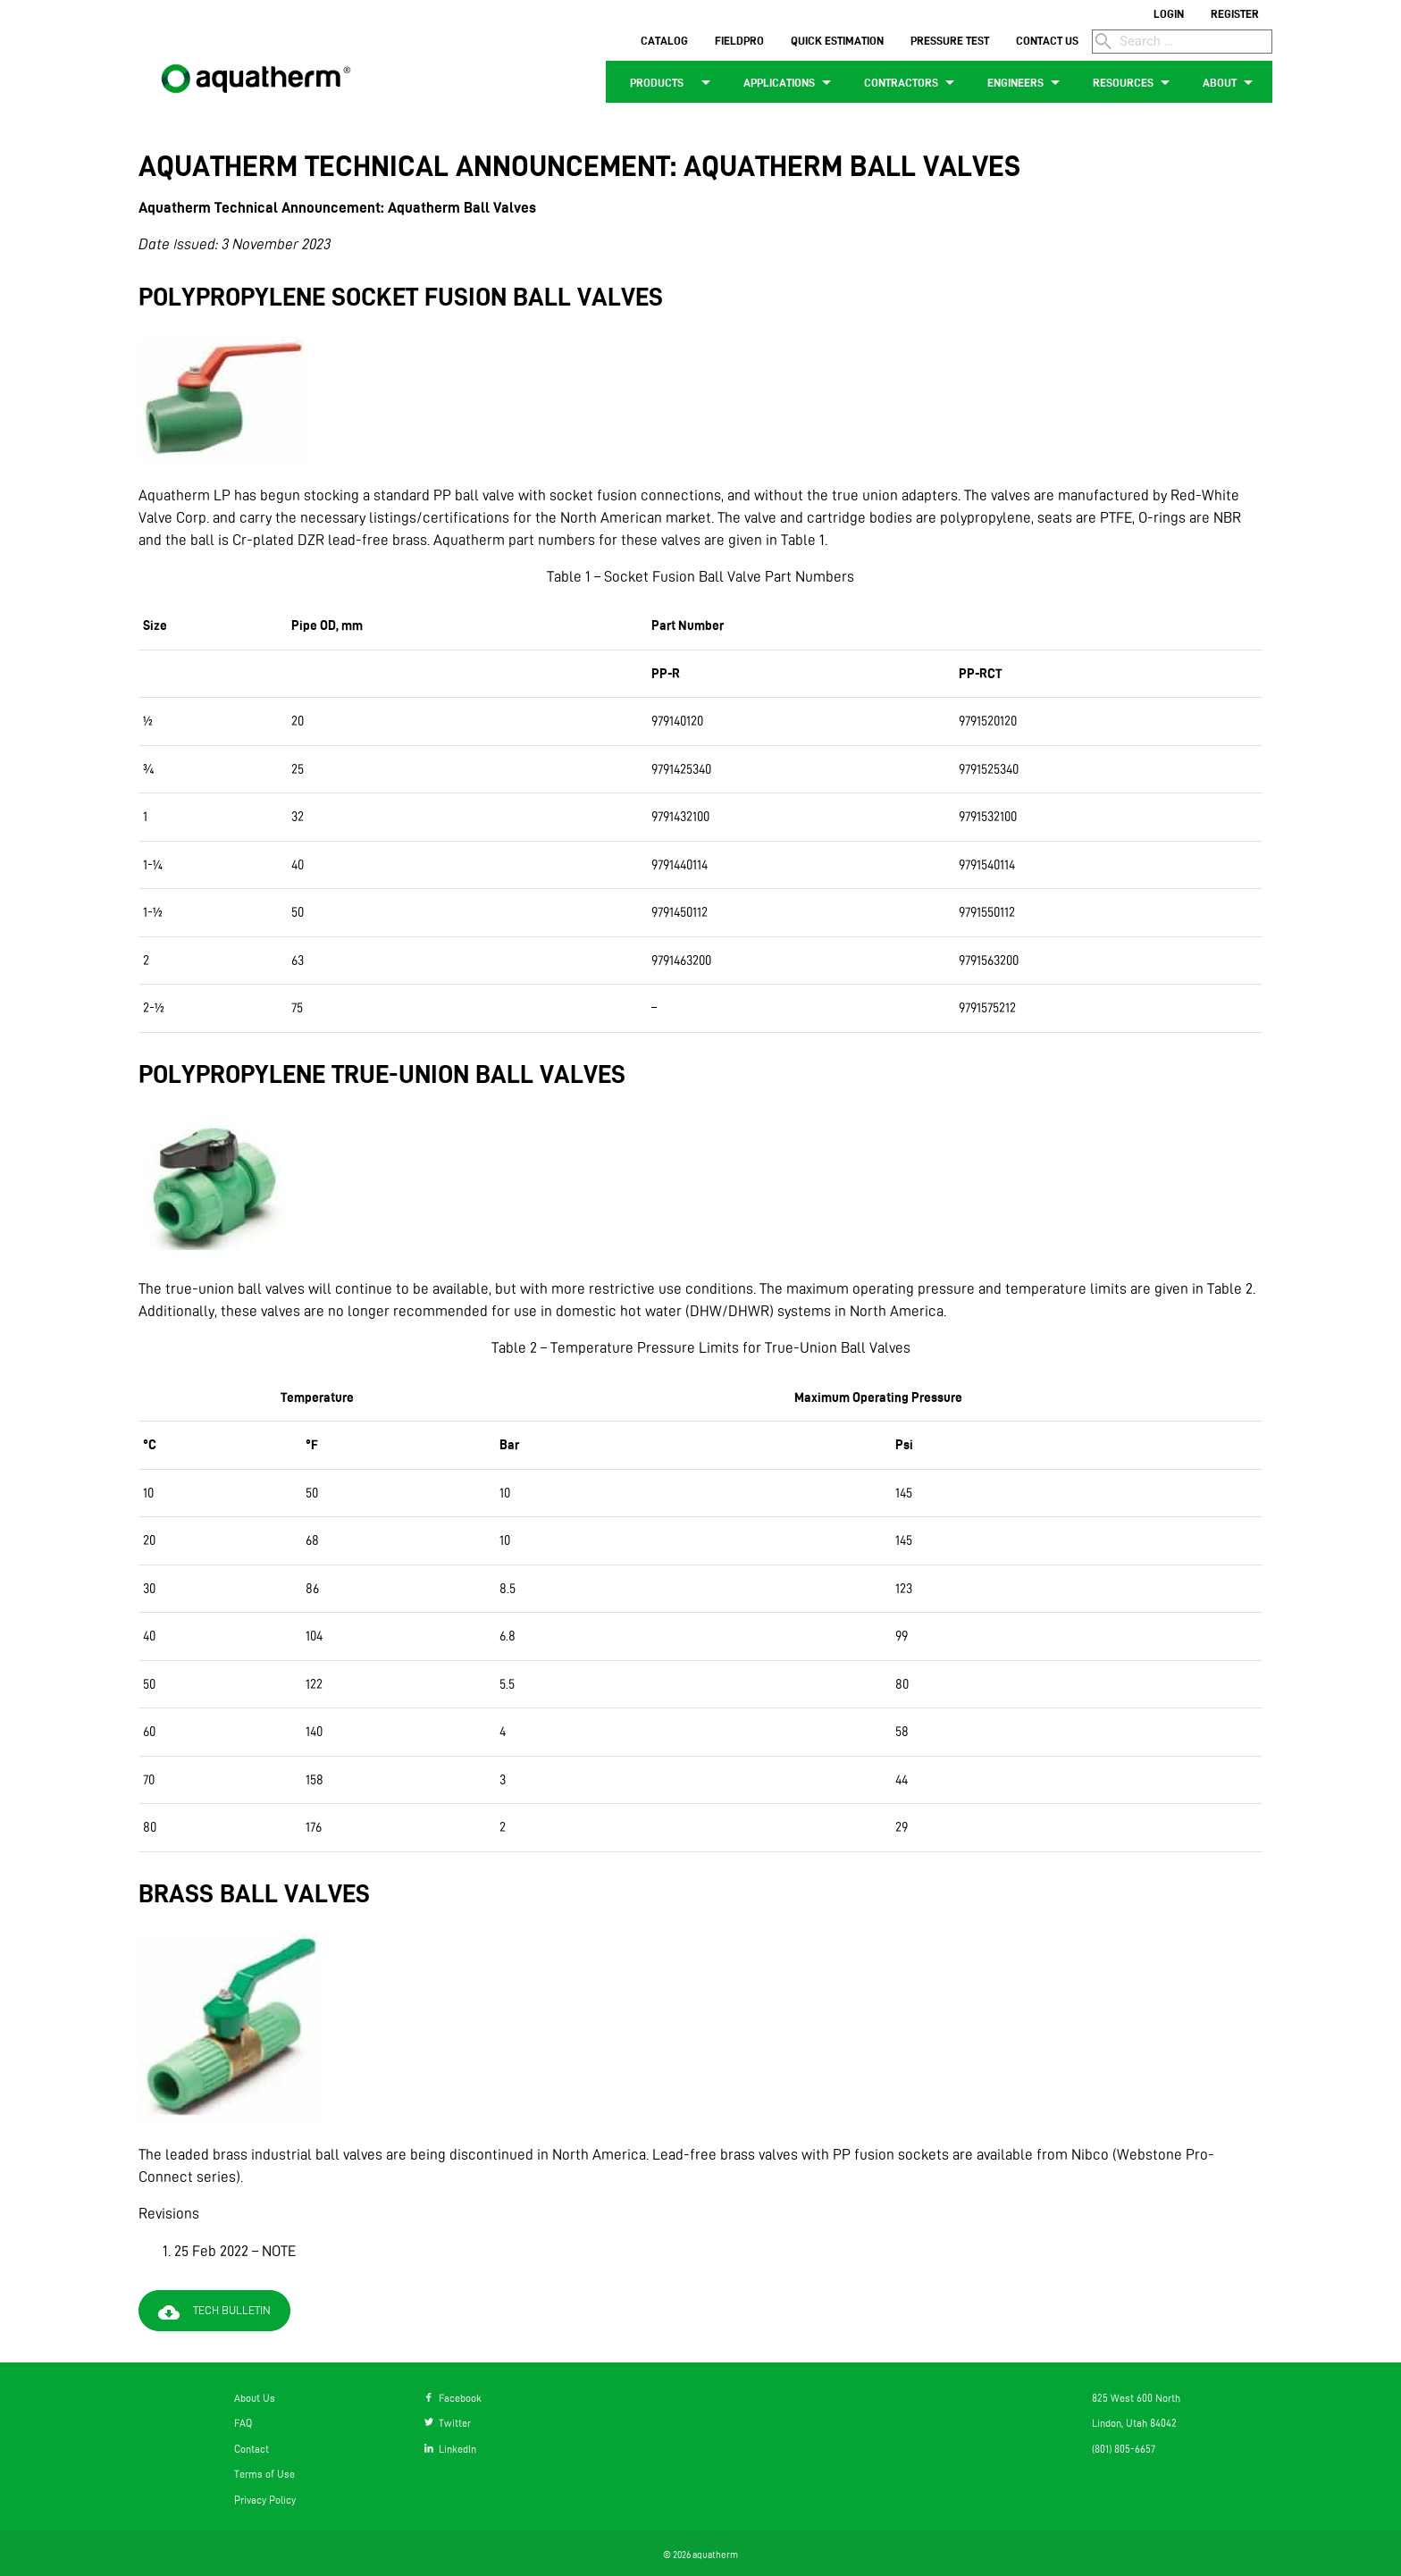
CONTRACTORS (912, 82)
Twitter (447, 2423)
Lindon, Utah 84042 (1134, 2423)
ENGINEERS (1026, 82)
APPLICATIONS (790, 82)
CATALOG (664, 40)
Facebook (453, 2398)
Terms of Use (264, 2474)
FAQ (243, 2423)
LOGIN (1169, 13)
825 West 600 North (1136, 2398)
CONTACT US (1047, 40)
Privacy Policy (265, 2499)
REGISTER (1235, 13)
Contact (251, 2448)
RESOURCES (1134, 82)
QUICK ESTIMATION (837, 40)
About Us (254, 2398)
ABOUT (1231, 82)
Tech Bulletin (218, 2312)
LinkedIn (450, 2448)
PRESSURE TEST (949, 40)
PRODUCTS (668, 82)
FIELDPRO (739, 40)
